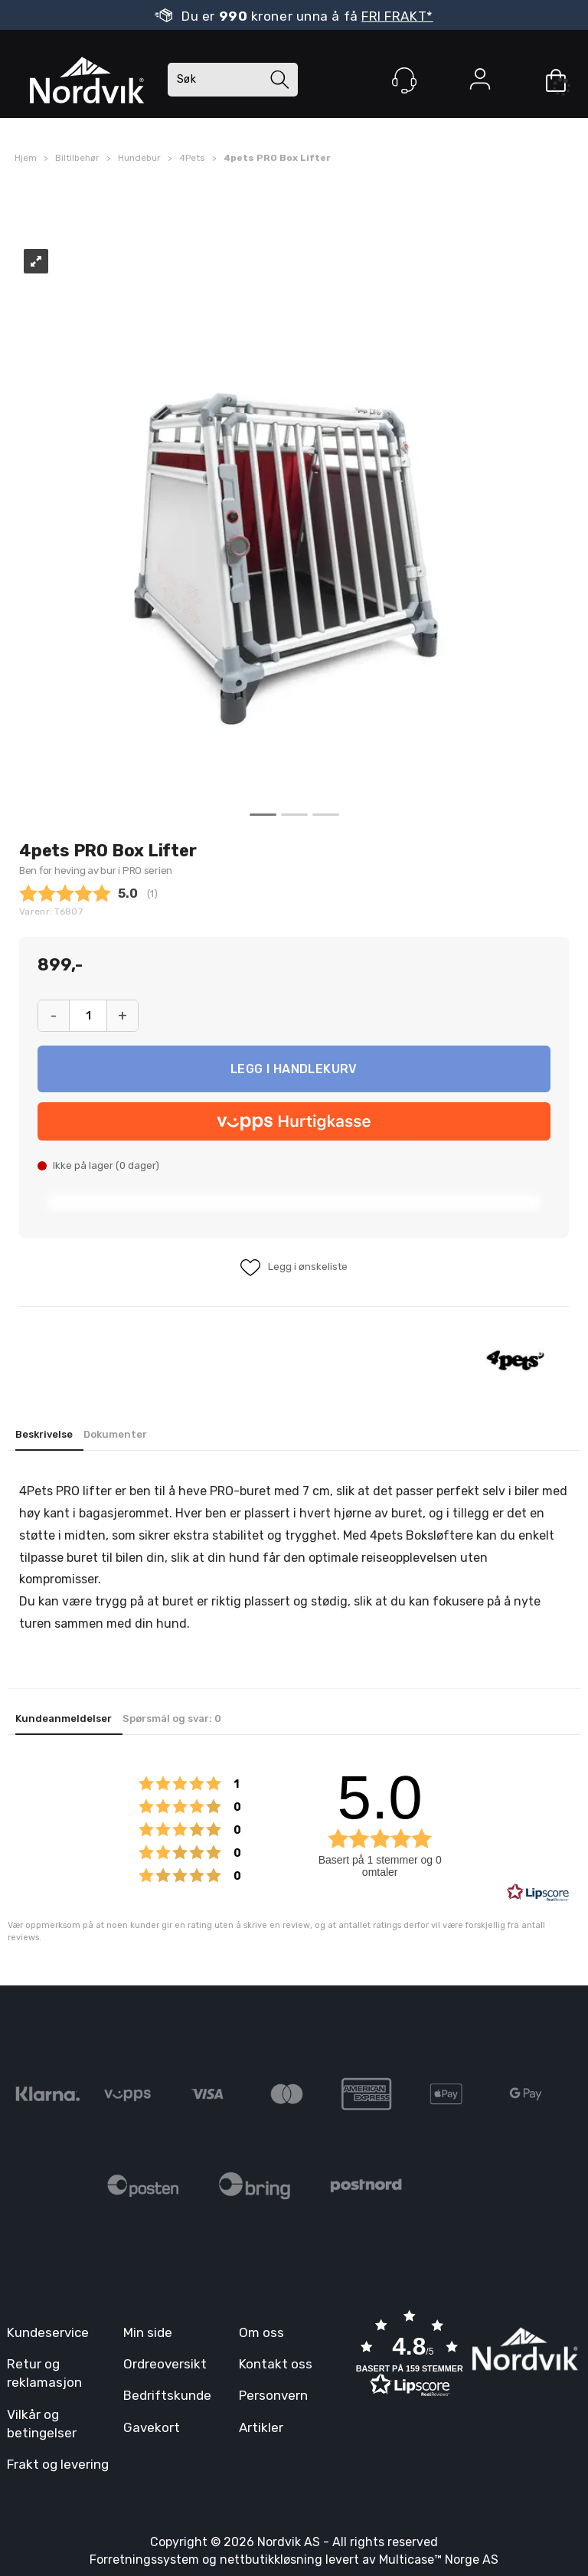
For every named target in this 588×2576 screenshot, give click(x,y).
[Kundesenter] (404, 80)
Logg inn (480, 82)
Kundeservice (48, 2332)
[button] (409, 2355)
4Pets (192, 157)
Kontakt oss (275, 2363)
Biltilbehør (77, 157)
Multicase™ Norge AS (438, 2559)
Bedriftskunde (167, 2395)
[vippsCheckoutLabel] (294, 1121)
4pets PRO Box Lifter (277, 157)
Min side (147, 2332)
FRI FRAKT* (397, 16)
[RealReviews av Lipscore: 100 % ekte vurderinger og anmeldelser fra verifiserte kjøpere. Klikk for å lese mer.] (538, 1892)
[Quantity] (88, 1015)
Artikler (261, 2427)
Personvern (273, 2395)
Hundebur (139, 157)
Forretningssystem (144, 2559)
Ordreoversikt (165, 2363)
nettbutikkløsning (271, 2559)
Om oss (261, 2332)
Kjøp (294, 1069)
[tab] (49, 1436)
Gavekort (151, 2427)
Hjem (26, 157)
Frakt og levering (58, 2464)
